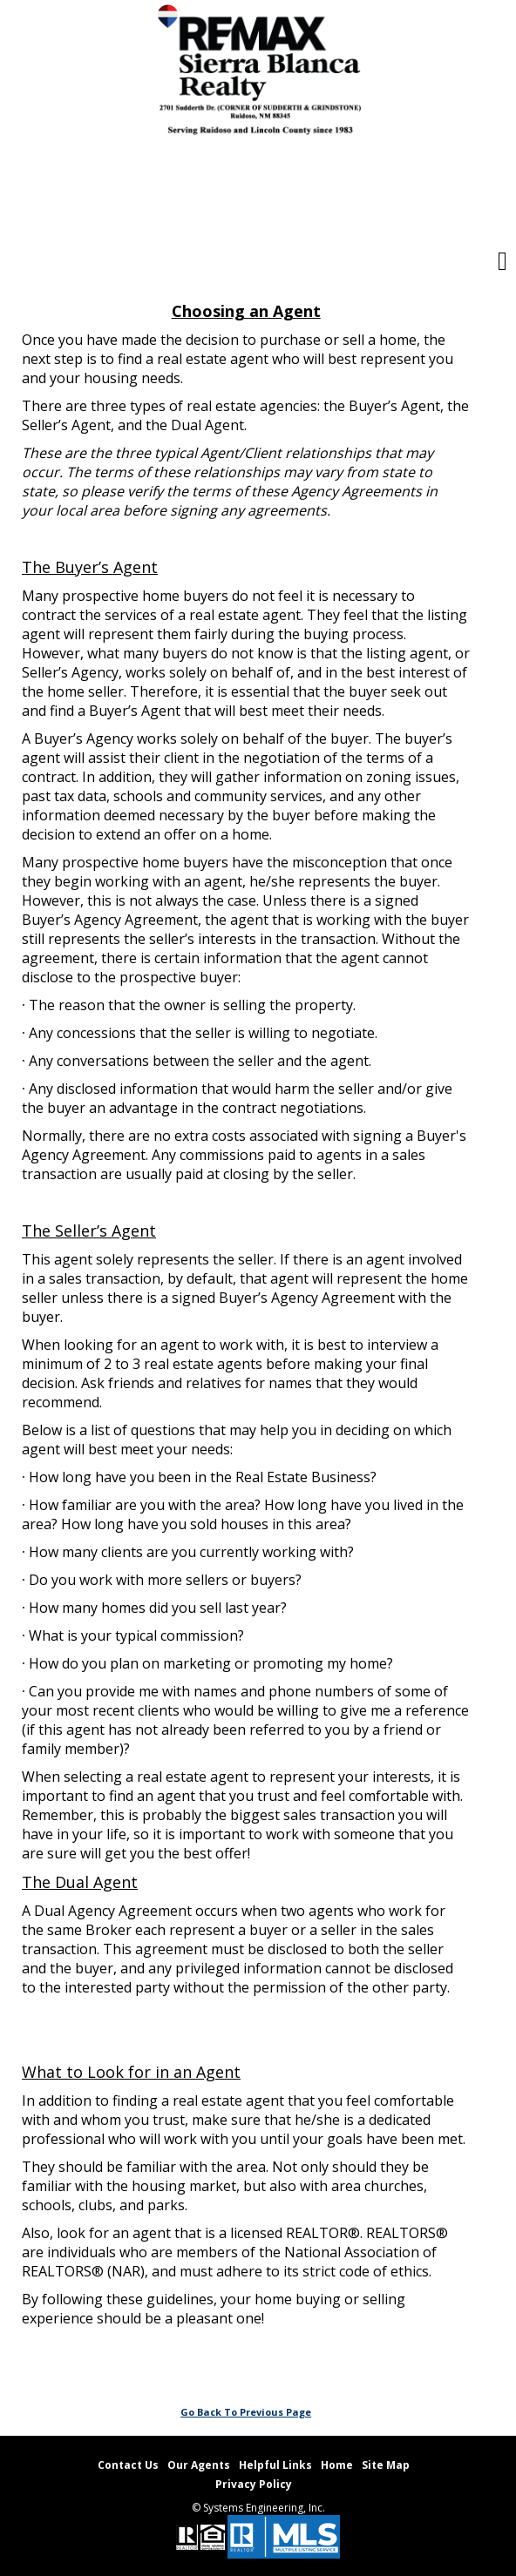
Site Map (386, 2465)
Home (337, 2465)
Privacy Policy (253, 2484)
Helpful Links (275, 2465)
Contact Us (128, 2465)
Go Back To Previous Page (245, 2411)
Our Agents (198, 2465)
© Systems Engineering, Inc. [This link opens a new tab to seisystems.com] (258, 2507)
